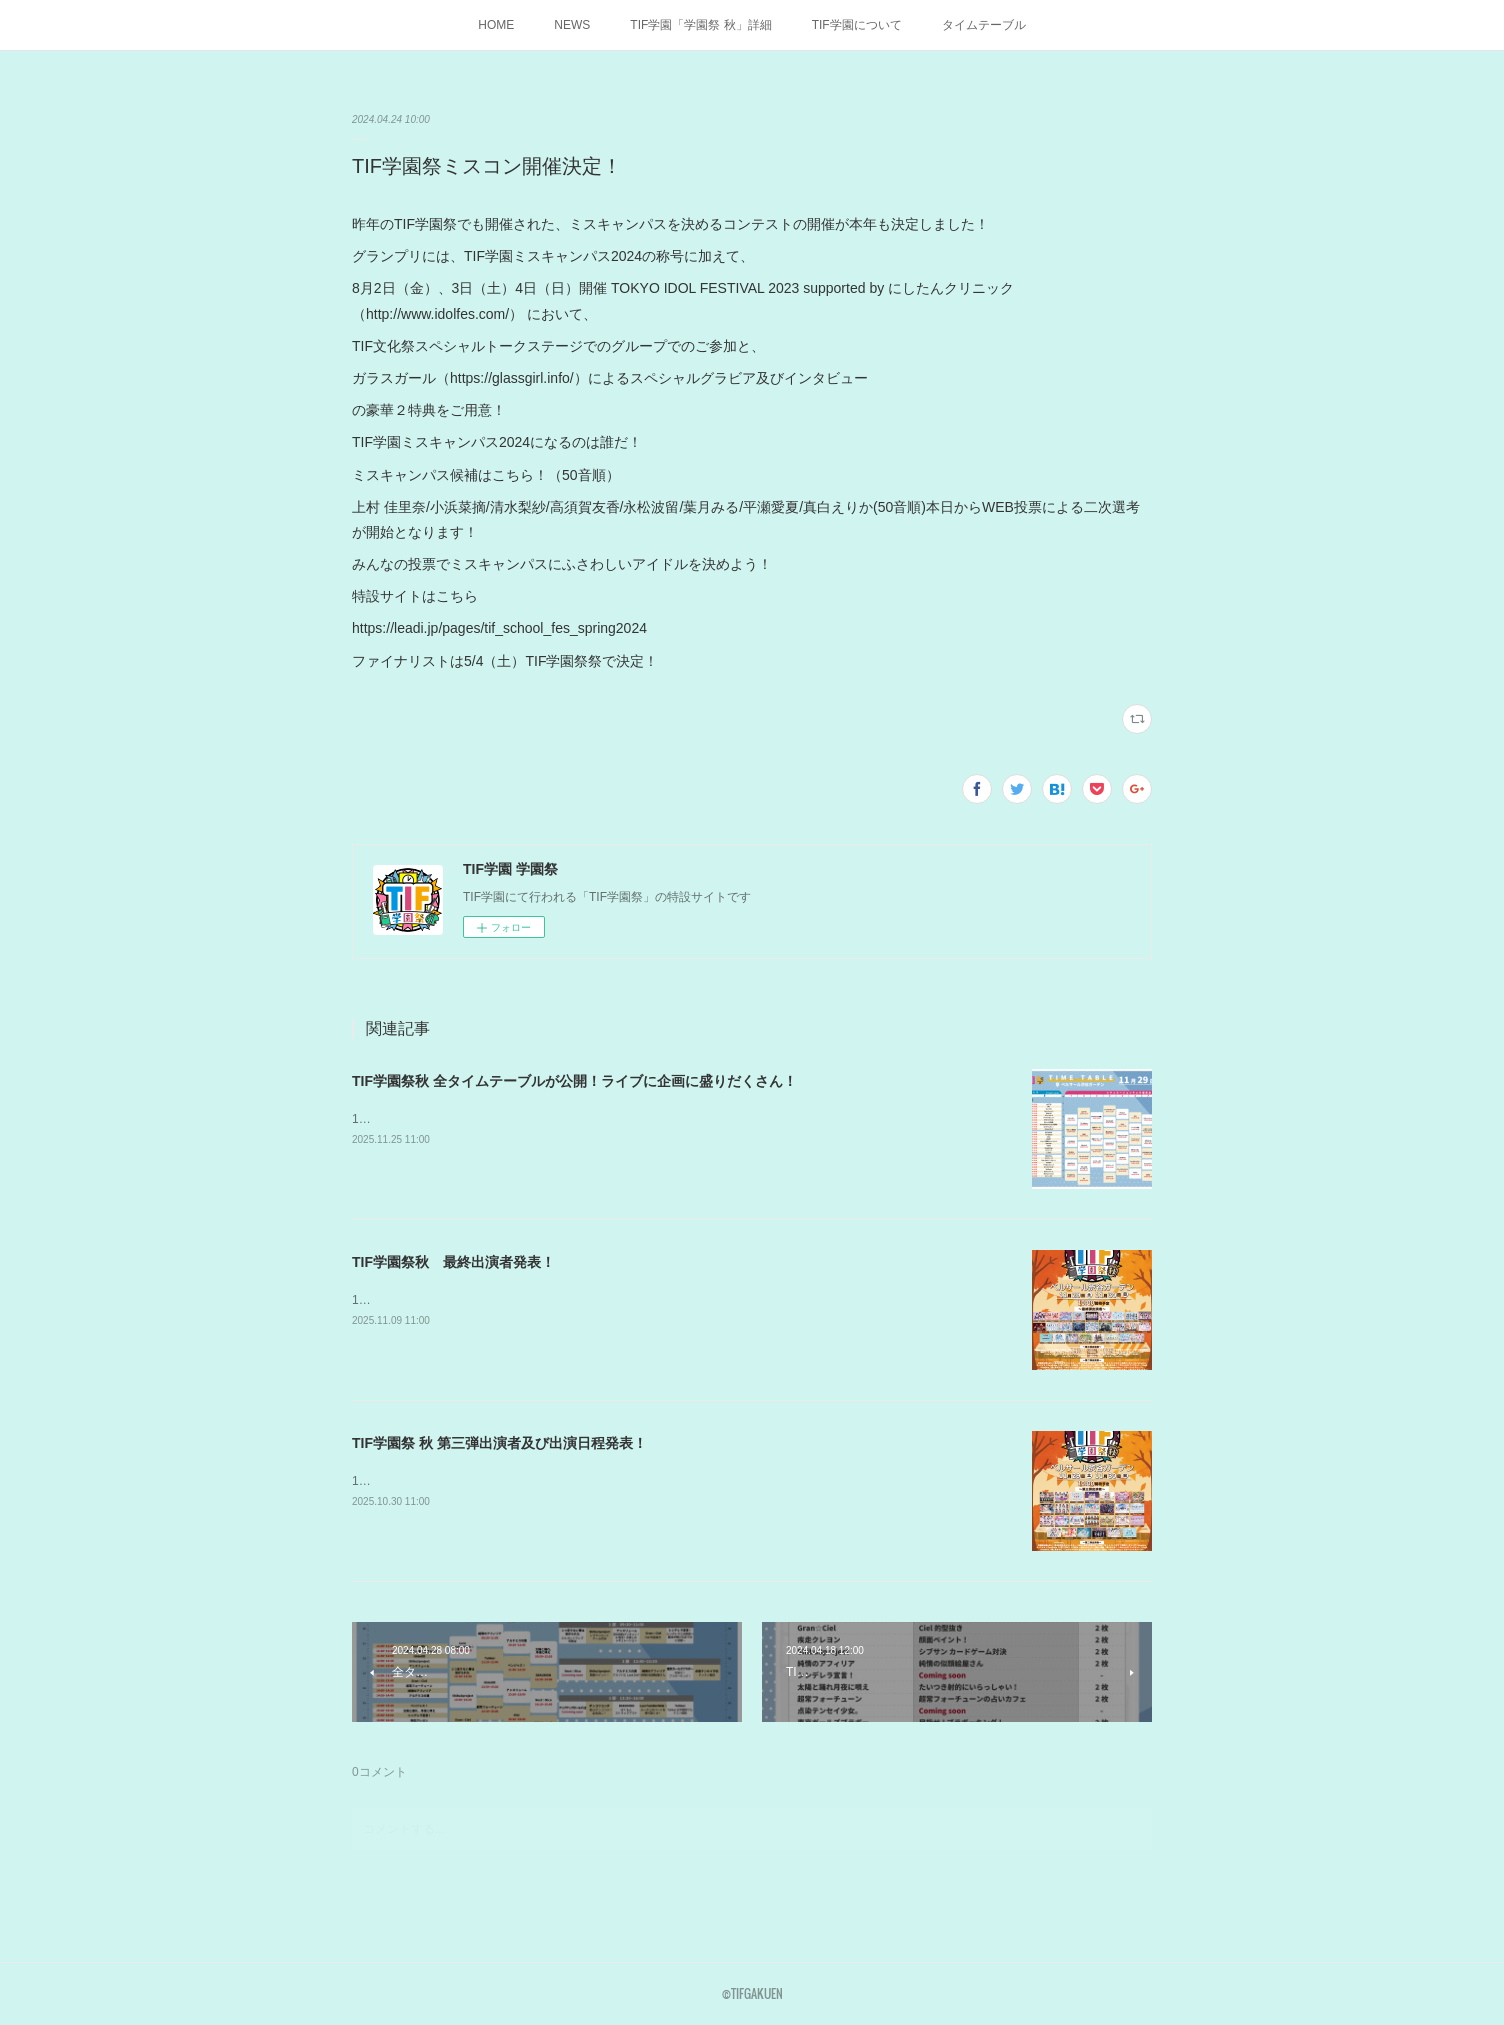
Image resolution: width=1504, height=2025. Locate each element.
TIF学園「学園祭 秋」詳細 (700, 25)
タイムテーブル (984, 25)
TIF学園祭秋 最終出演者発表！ (453, 1262)
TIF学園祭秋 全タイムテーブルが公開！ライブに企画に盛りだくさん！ (574, 1081)
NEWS (572, 25)
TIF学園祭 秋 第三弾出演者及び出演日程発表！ (499, 1443)
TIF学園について (857, 25)
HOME (496, 25)
